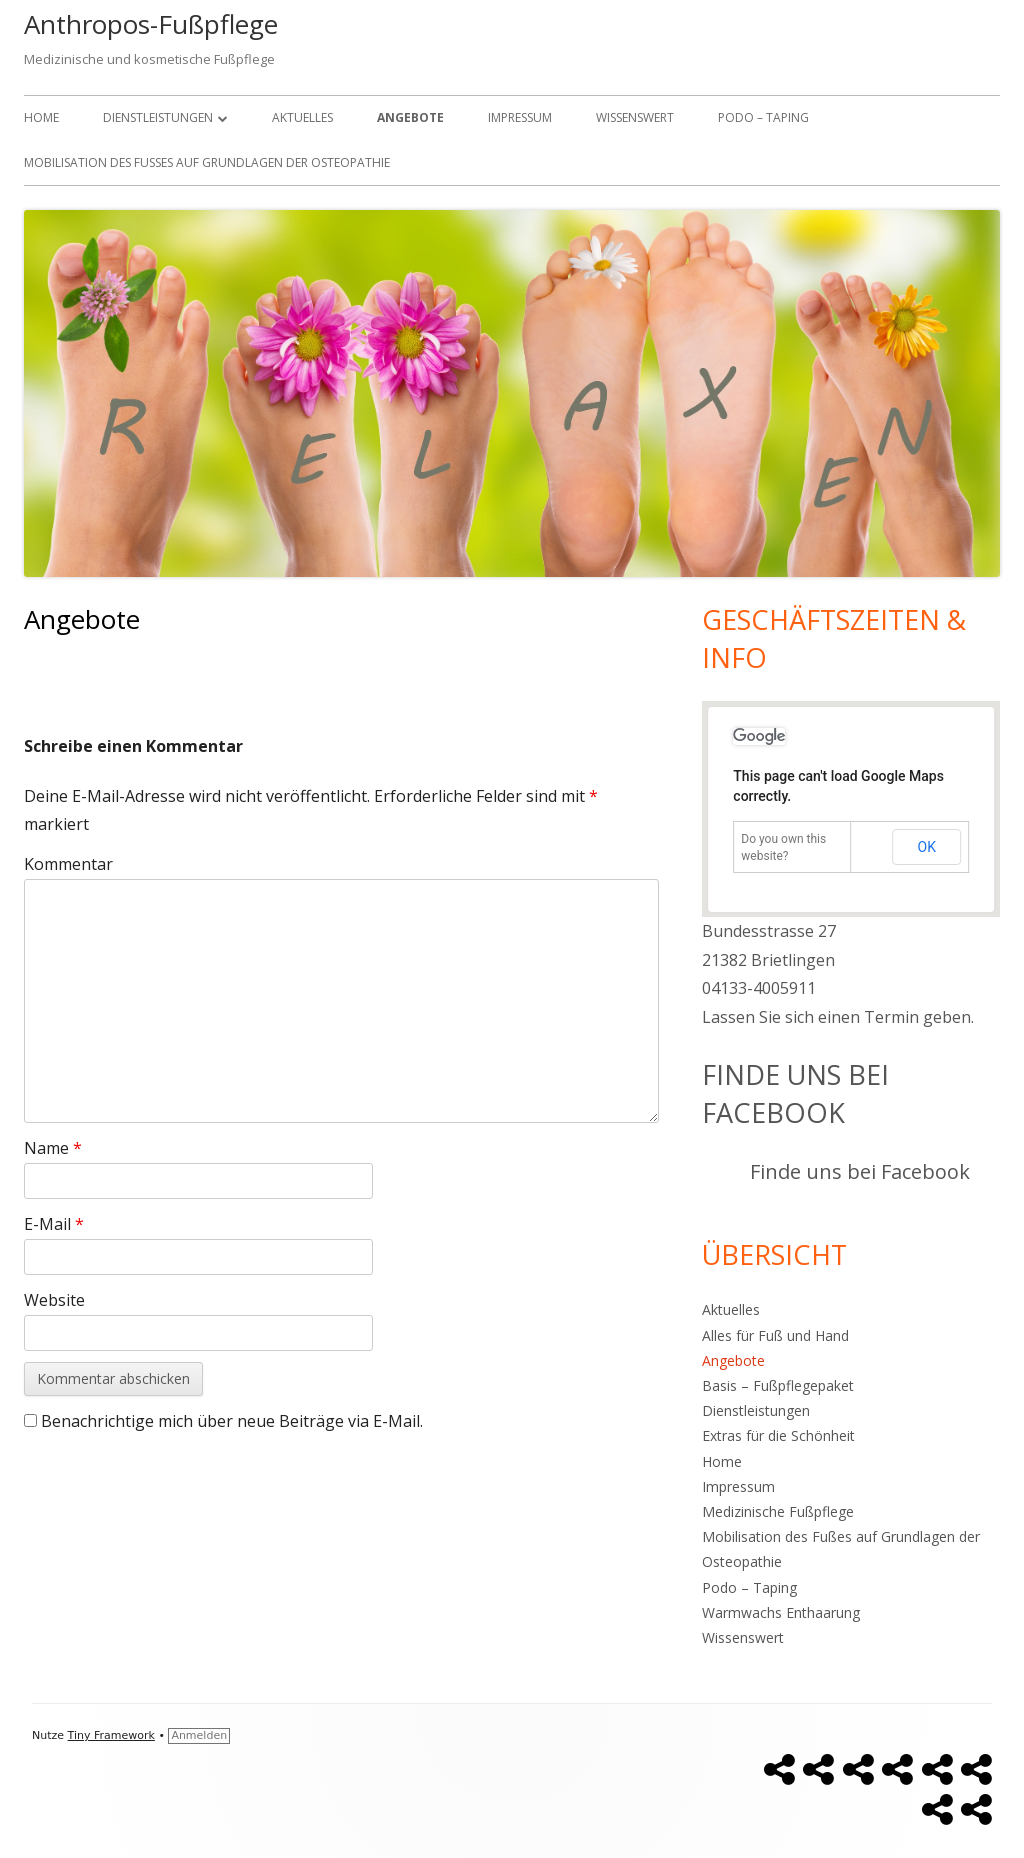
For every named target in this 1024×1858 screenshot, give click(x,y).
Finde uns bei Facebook (795, 1093)
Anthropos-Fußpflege (151, 24)
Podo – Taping (763, 117)
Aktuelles (302, 117)
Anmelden (199, 1735)
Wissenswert (635, 117)
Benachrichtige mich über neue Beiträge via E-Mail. (232, 1421)
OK (927, 847)
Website (54, 1300)
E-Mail (54, 1224)
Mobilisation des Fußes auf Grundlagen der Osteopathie (207, 162)
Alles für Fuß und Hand (775, 1335)
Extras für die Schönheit (778, 1435)
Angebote (410, 117)
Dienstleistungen (158, 117)
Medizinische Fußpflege (778, 1511)
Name (53, 1148)
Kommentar (68, 864)
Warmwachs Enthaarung (781, 1612)
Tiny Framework (111, 1735)
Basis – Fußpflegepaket (778, 1385)
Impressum (520, 117)
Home (41, 117)
